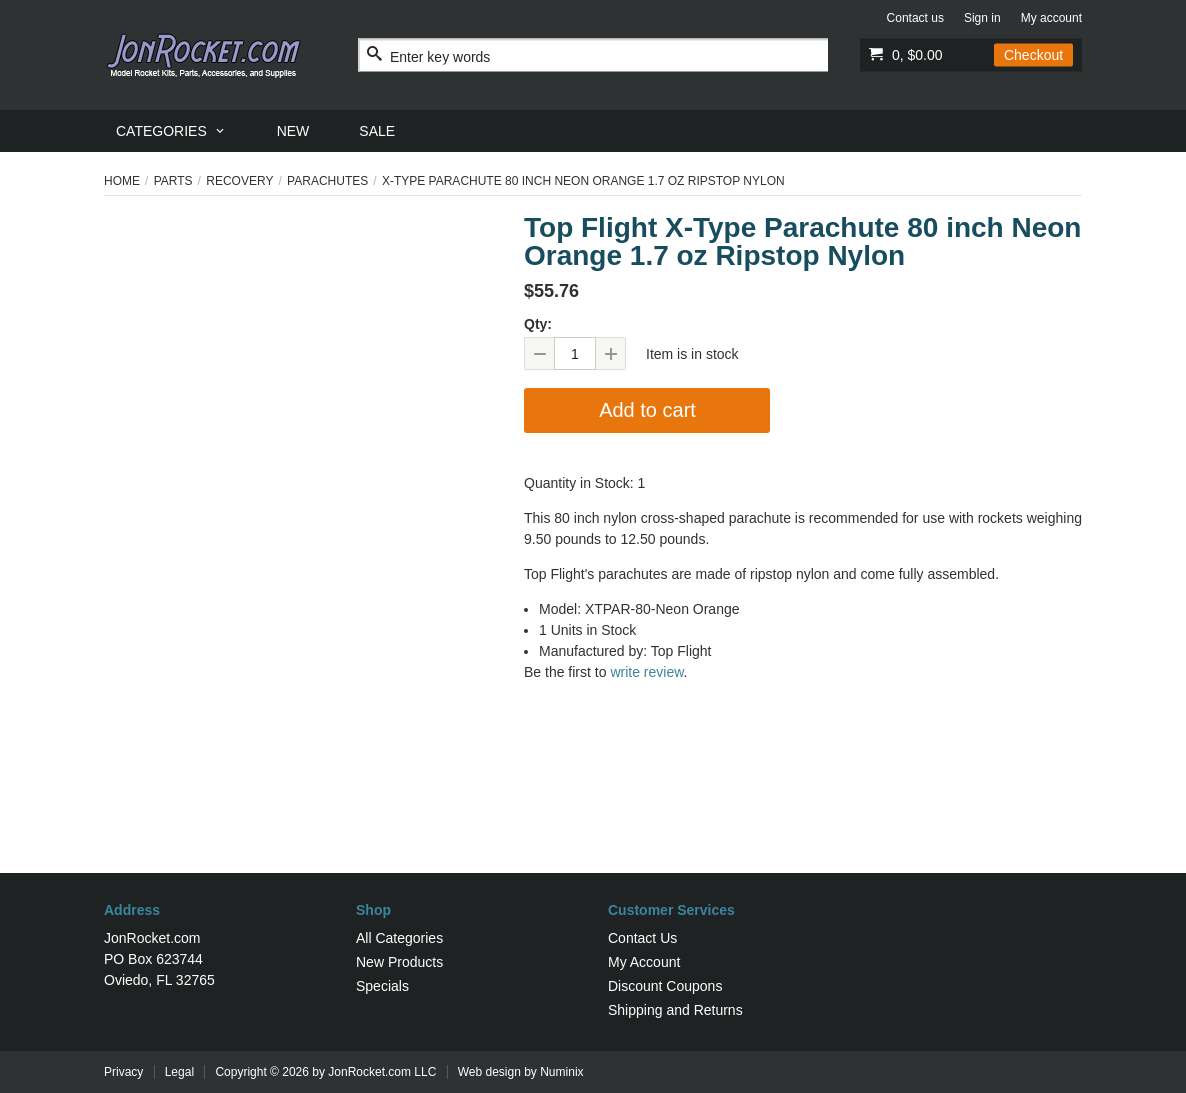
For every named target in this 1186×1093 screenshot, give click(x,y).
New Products (399, 962)
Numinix (561, 1072)
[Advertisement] (593, 808)
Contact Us (642, 938)
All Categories (399, 938)
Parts (173, 181)
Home (122, 181)
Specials (382, 986)
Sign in (982, 18)
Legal (179, 1072)
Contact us (915, 18)
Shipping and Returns (675, 1010)
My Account (644, 962)
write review (646, 672)
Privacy (123, 1072)
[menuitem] (171, 131)
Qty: (538, 324)
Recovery (239, 181)
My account (1051, 18)
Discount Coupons (665, 986)
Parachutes (327, 181)
